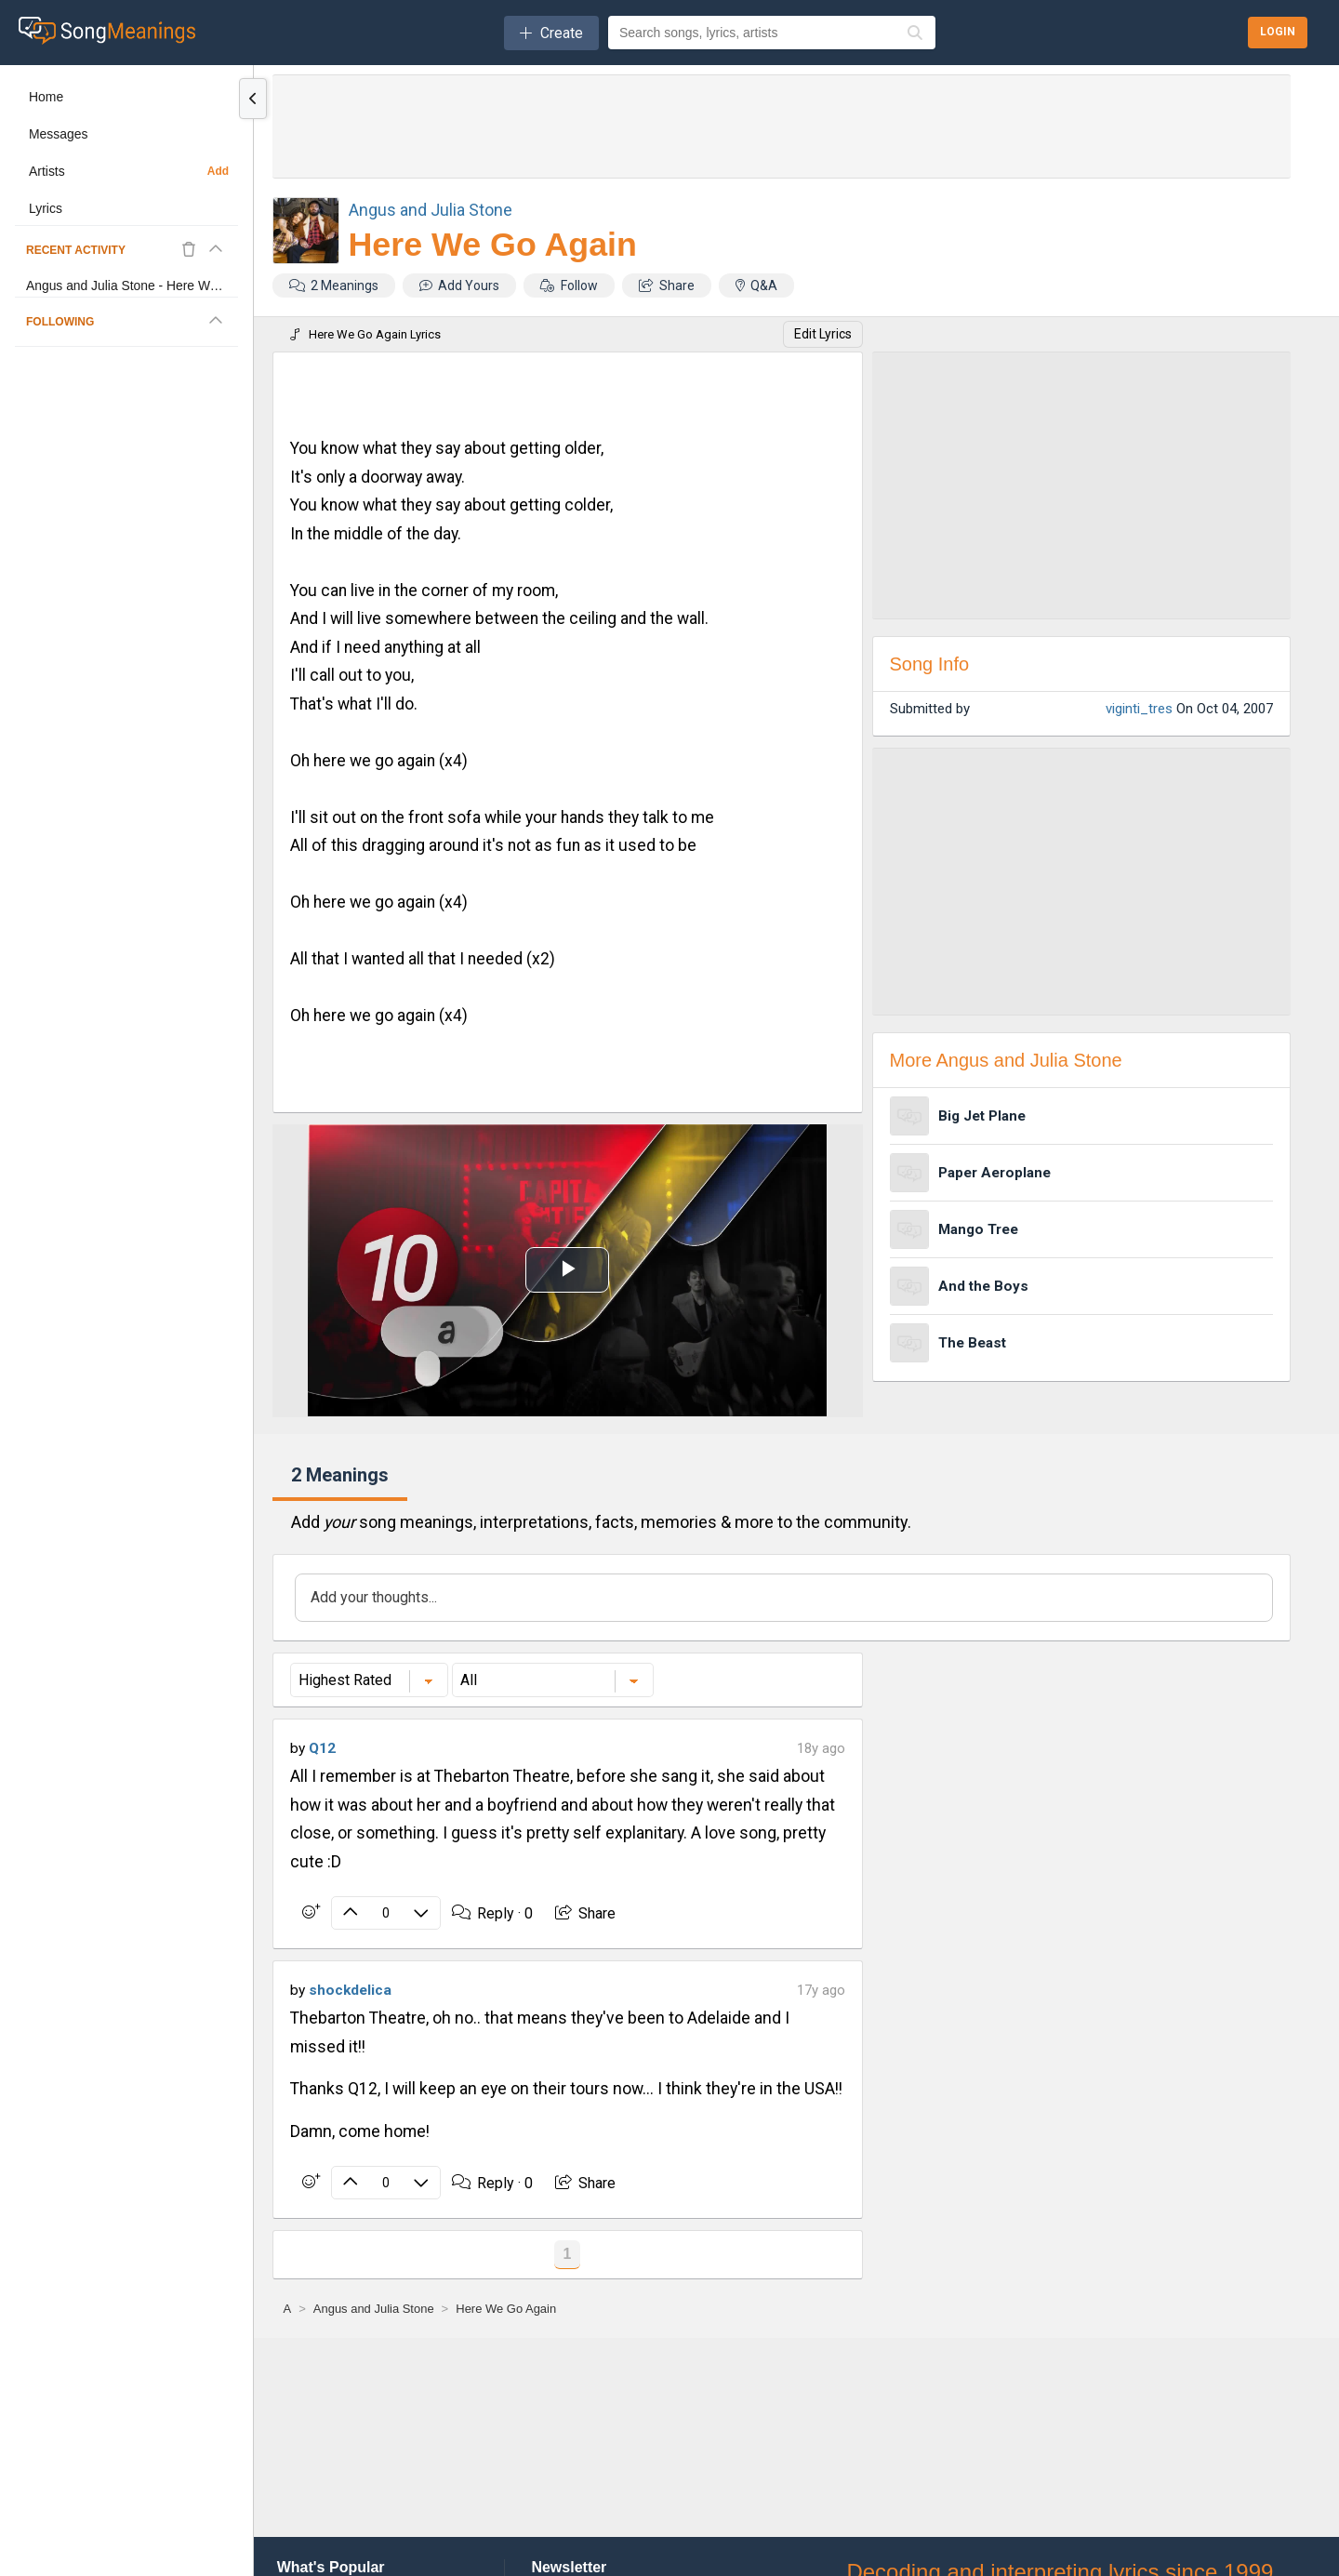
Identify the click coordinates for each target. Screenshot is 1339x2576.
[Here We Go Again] (506, 2309)
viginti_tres (1139, 708)
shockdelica (350, 1990)
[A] (288, 2309)
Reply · (492, 1913)
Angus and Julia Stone (430, 209)
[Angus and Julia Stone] (373, 2309)
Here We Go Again (493, 244)
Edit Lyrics (823, 333)
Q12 (322, 1748)
